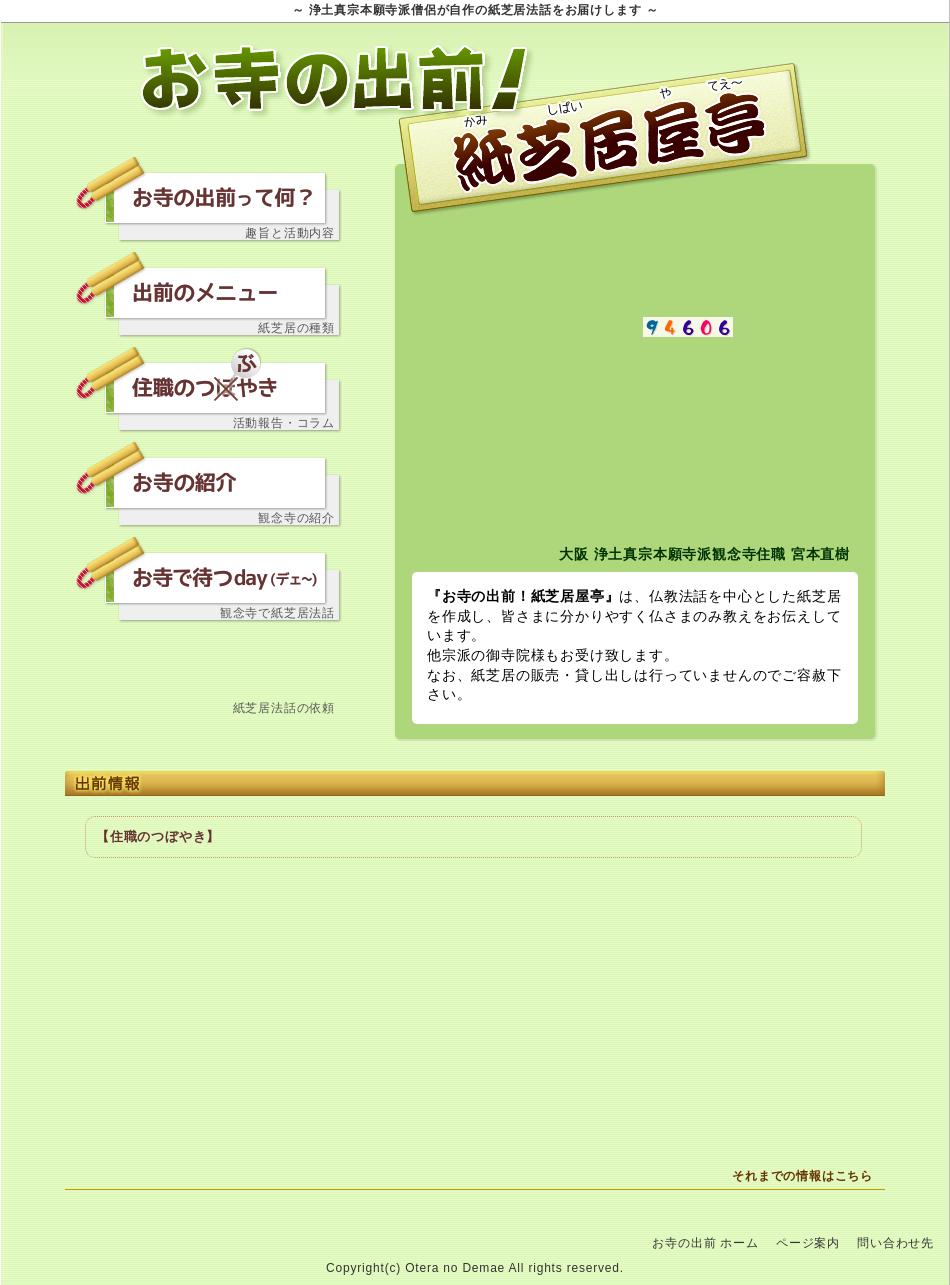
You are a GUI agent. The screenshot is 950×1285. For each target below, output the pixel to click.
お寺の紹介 (210, 472)
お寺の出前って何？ (210, 187)
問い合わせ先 (210, 662)
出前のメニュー (210, 282)
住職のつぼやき (210, 377)
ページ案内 (808, 1243)
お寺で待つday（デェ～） (210, 567)
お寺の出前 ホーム (705, 1243)
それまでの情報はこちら (802, 1176)
